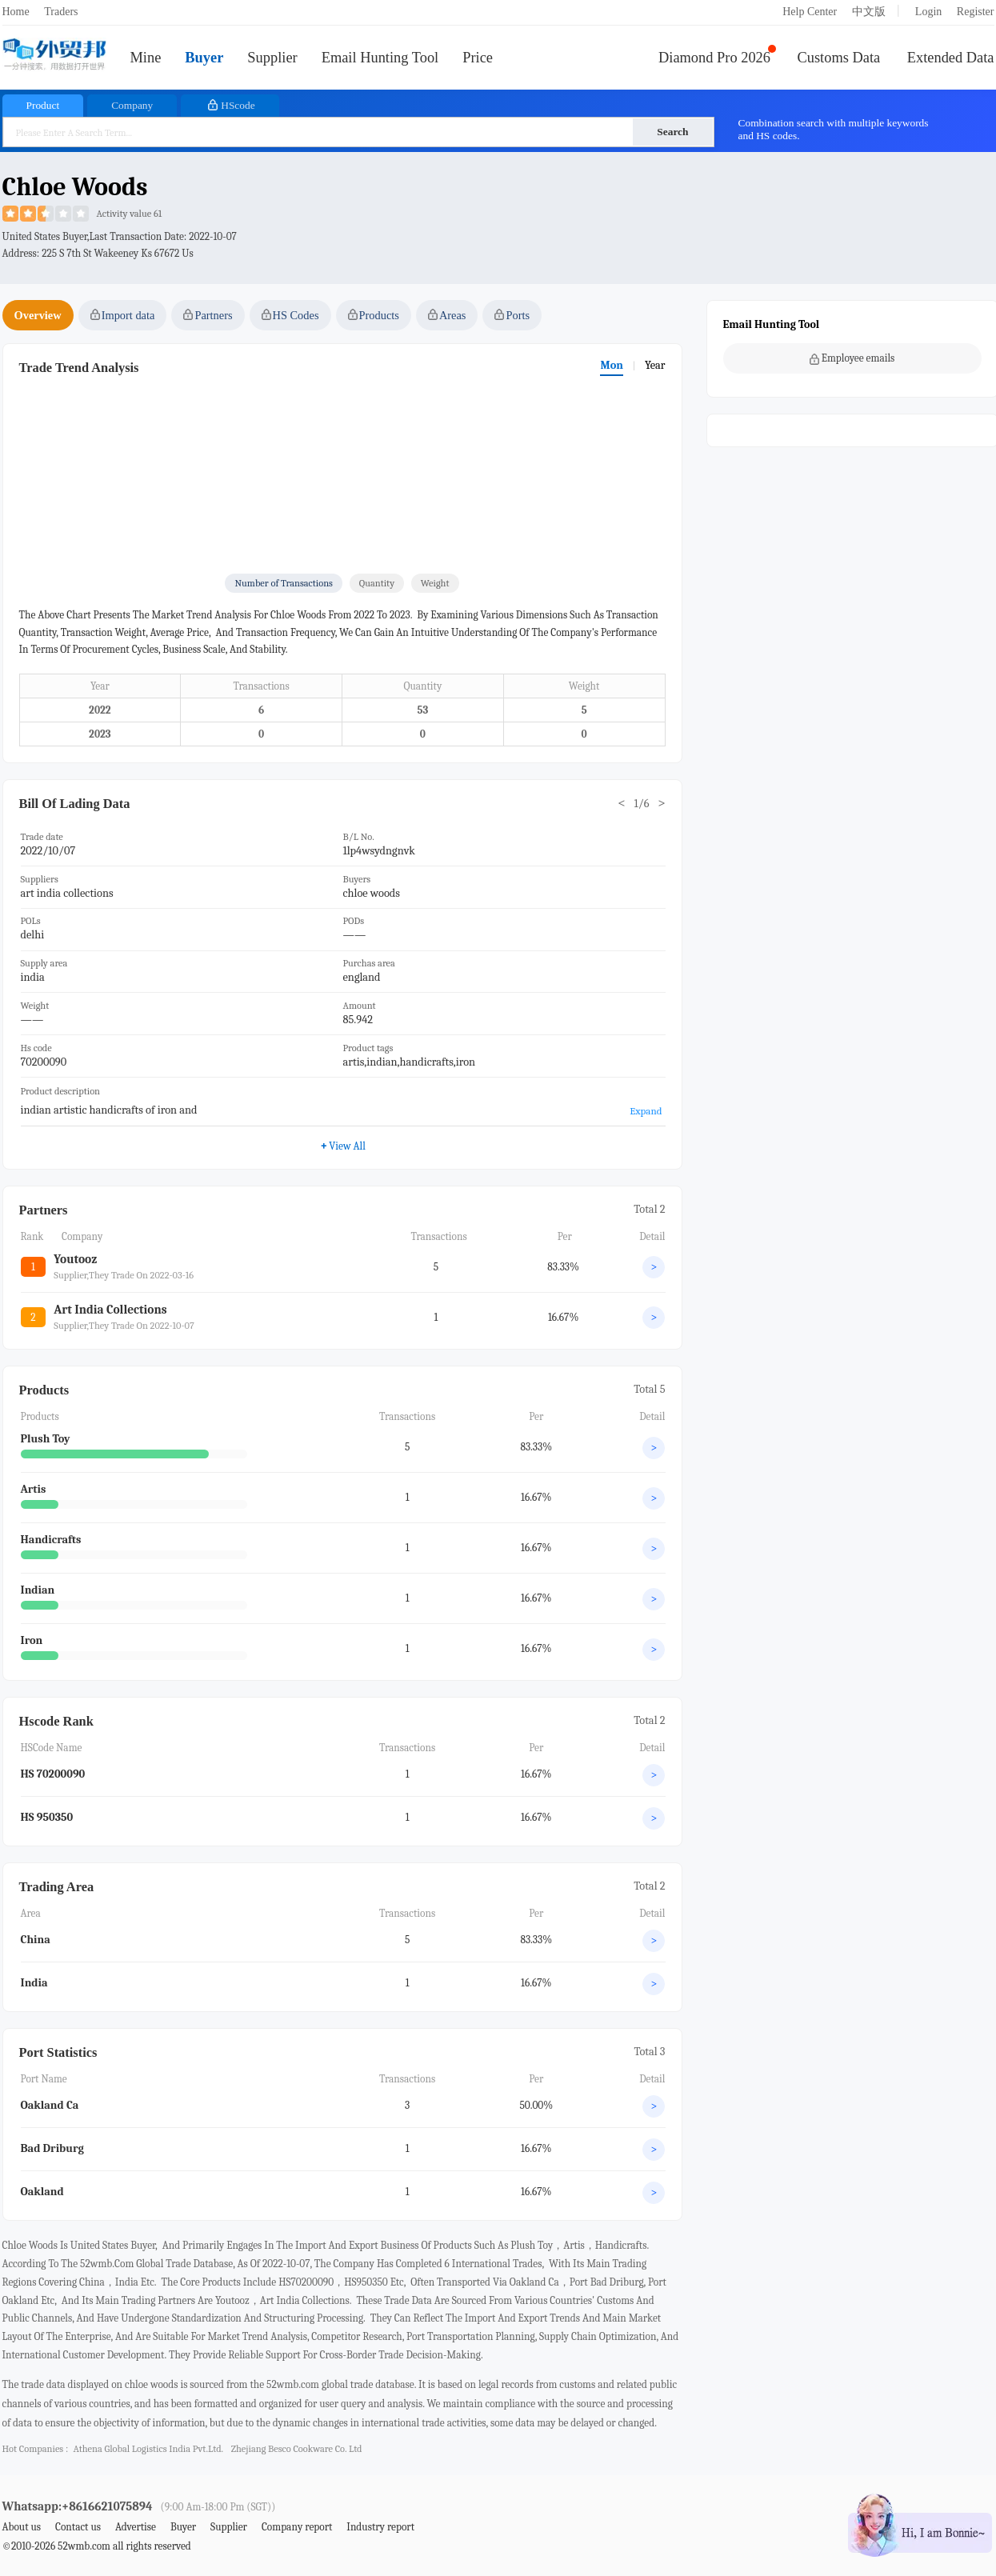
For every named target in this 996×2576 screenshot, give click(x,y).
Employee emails (852, 358)
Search (672, 132)
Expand (646, 1111)
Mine (146, 58)
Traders (61, 12)
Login (928, 12)
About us (22, 2527)
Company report (297, 2527)
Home (16, 12)
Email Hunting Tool (380, 58)
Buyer (204, 58)
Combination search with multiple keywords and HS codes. (833, 129)
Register (975, 12)
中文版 (869, 12)
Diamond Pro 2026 (714, 58)
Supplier (272, 58)
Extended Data (950, 58)
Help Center (809, 12)
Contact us (78, 2527)
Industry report (380, 2527)
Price (477, 58)
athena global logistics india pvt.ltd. (148, 2448)
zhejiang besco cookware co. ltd (296, 2448)
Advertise (135, 2527)
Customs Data (839, 58)
